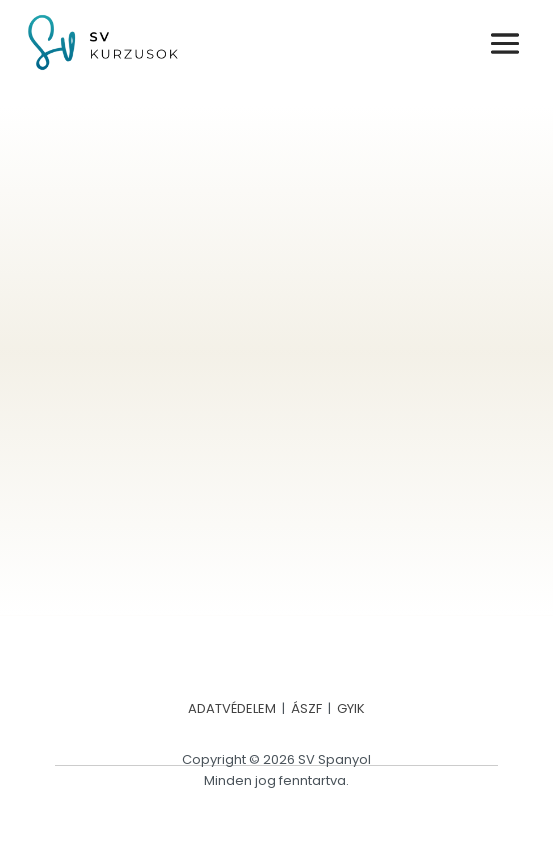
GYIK (351, 708)
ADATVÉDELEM (232, 708)
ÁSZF (306, 708)
